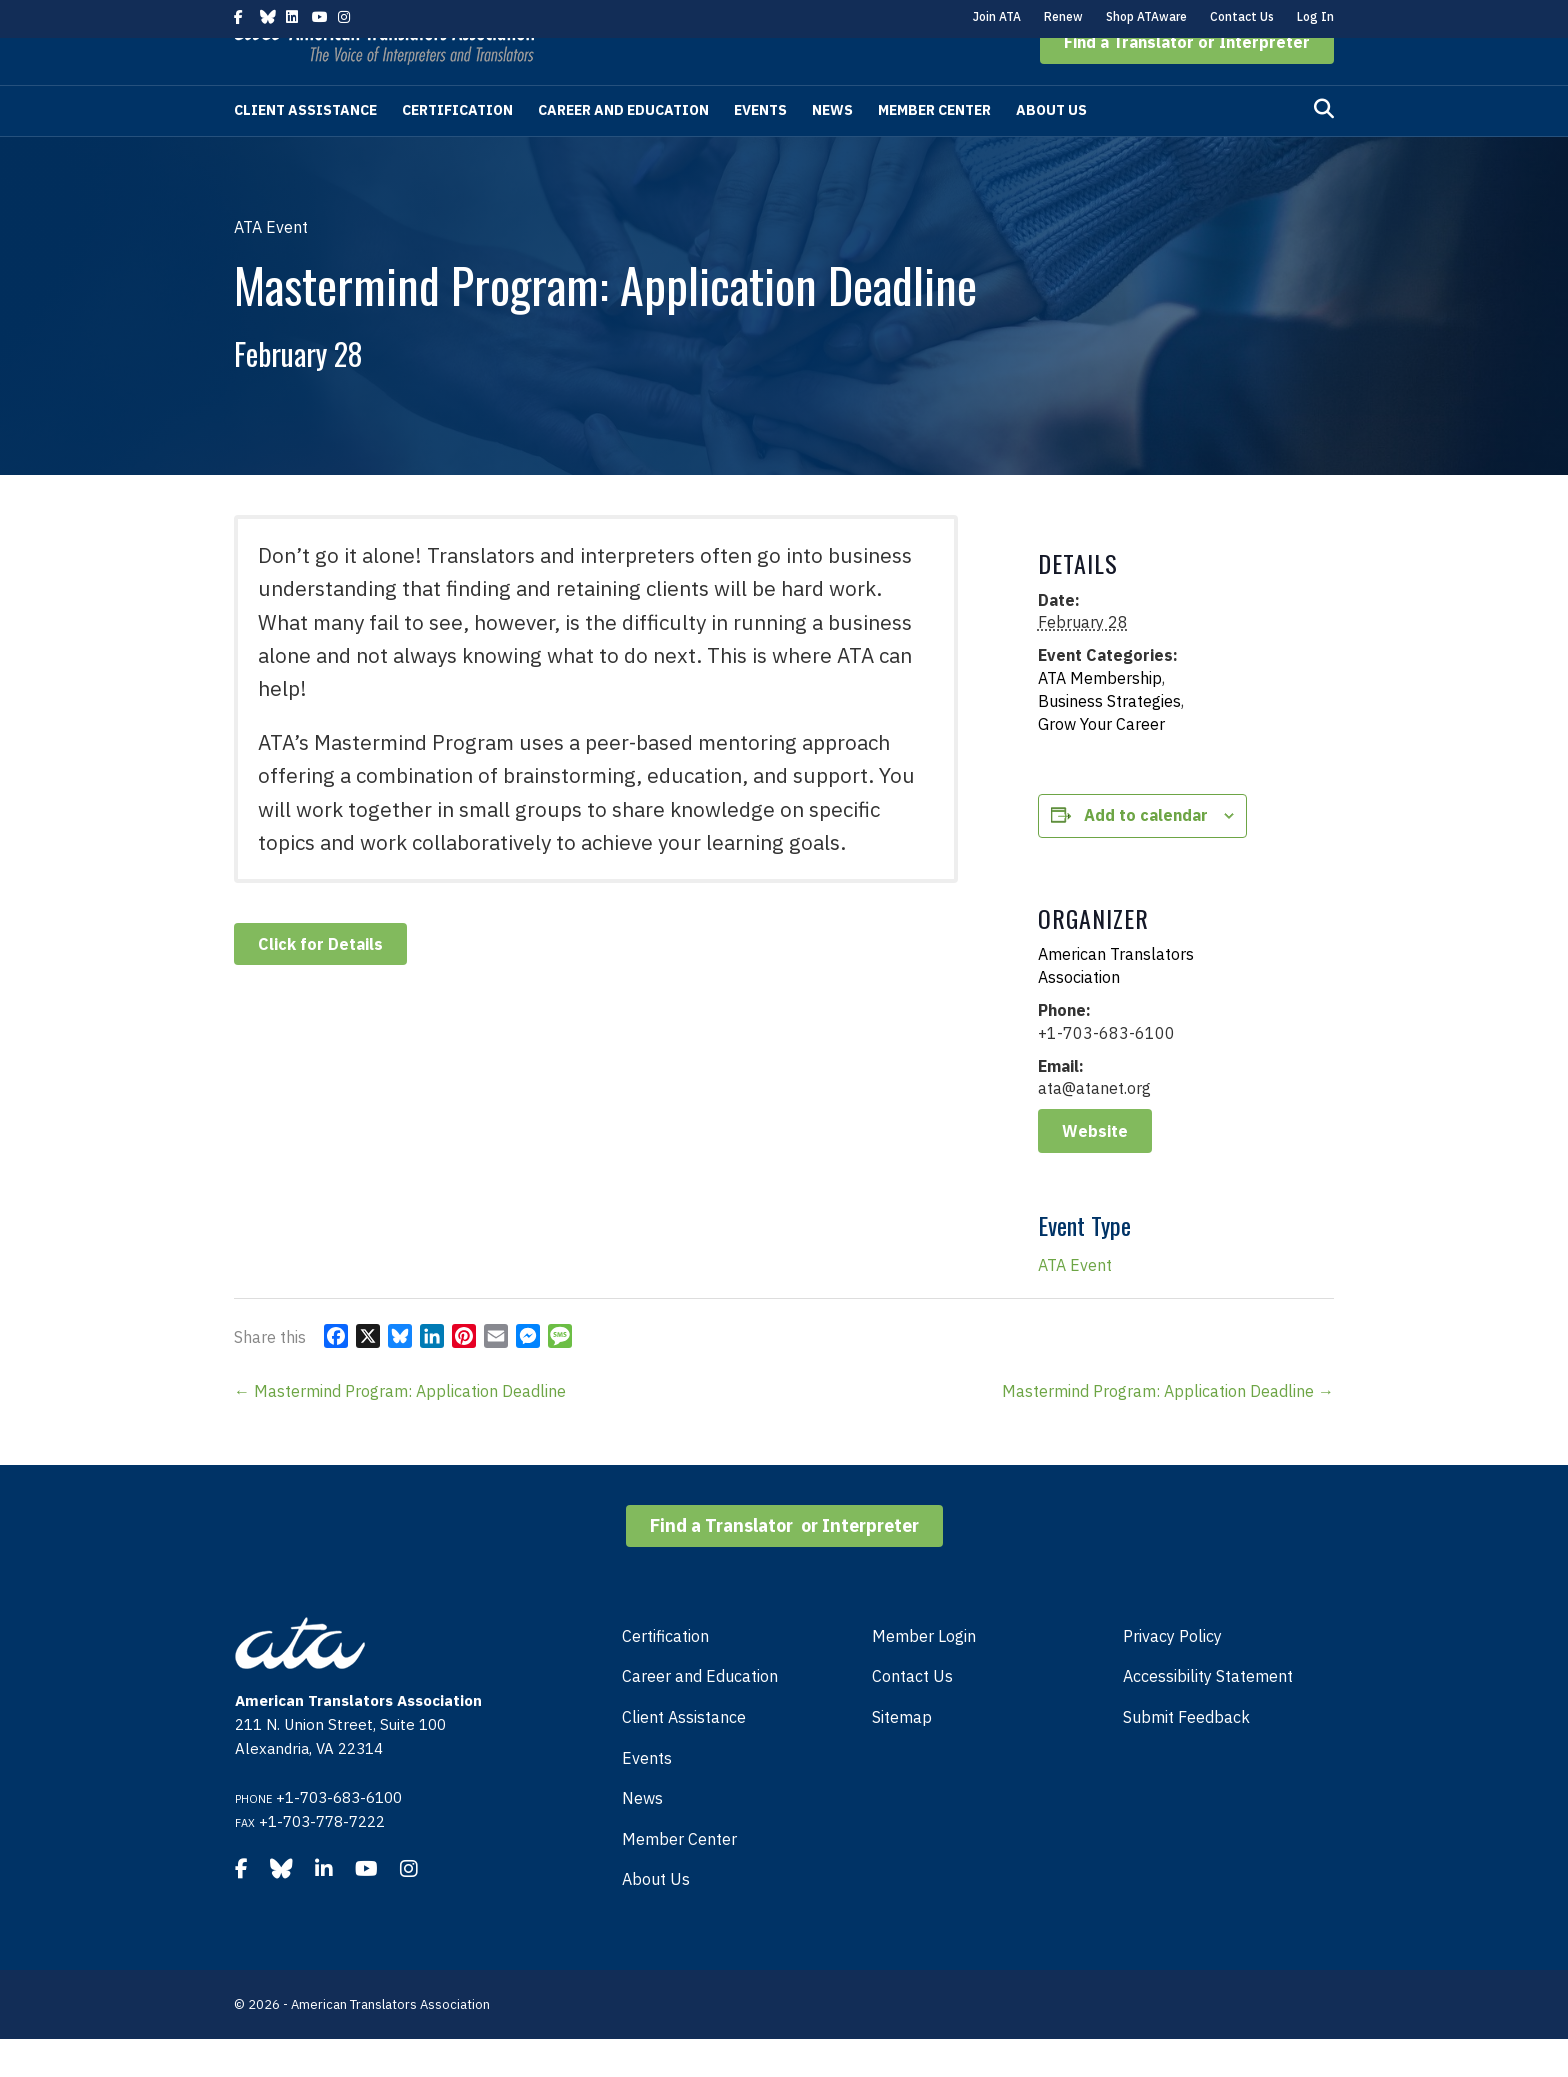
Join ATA (997, 16)
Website (1095, 1169)
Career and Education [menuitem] (700, 1714)
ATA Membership (1100, 716)
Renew (1063, 16)
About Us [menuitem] (656, 1917)
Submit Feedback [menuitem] (1186, 1755)
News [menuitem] (642, 1836)
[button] (1187, 80)
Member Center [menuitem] (679, 1877)
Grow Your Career (1101, 762)
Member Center (934, 148)
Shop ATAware (1146, 16)
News (832, 148)
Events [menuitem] (647, 1796)
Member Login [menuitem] (924, 1674)
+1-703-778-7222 (322, 1859)
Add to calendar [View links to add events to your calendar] (1146, 853)
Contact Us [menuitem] (912, 1714)
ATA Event (1075, 1303)
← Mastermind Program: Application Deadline (400, 1429)
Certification (457, 148)
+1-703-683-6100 (339, 1835)
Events (760, 148)
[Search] (1324, 147)
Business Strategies (1109, 739)
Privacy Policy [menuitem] (1172, 1674)
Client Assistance (305, 148)
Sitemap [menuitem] (902, 1755)
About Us (1051, 148)
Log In (1315, 16)
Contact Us (1242, 16)
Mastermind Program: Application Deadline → (1168, 1429)
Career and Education (623, 148)
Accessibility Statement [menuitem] (1208, 1714)
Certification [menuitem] (665, 1674)
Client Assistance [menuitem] (684, 1755)
